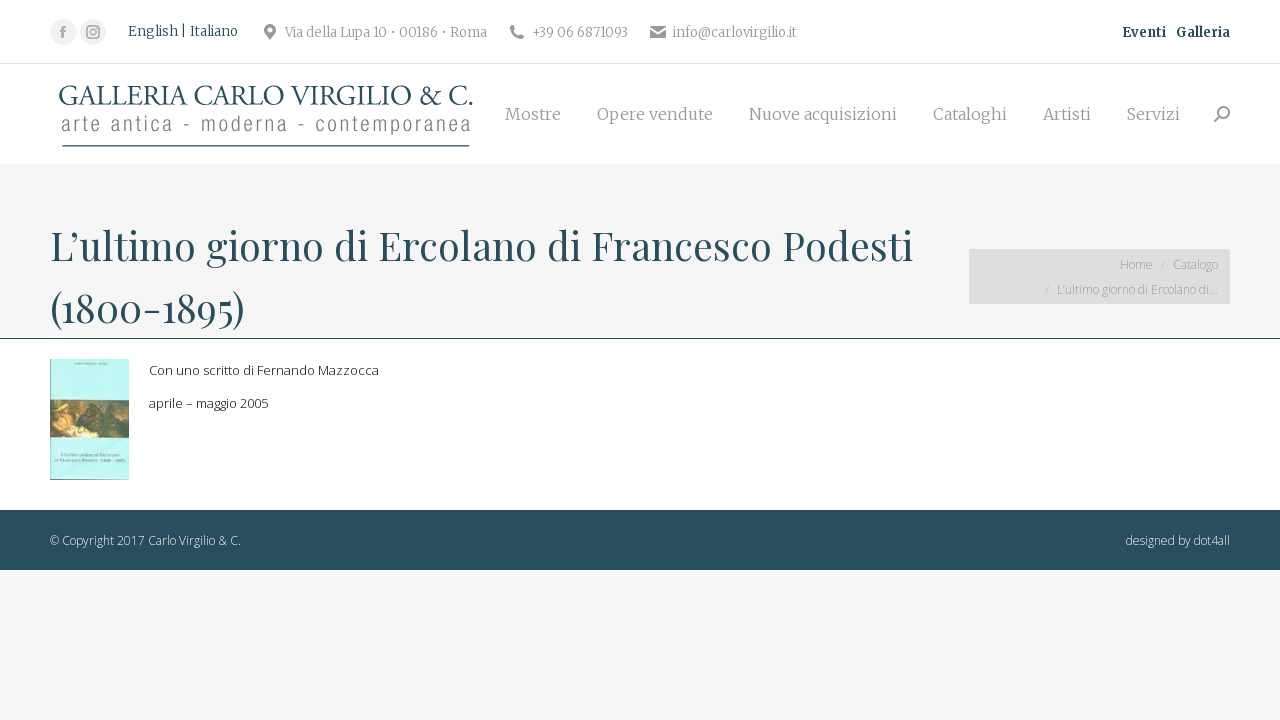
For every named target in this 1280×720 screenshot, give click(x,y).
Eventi (1144, 32)
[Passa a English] (157, 32)
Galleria (1203, 32)
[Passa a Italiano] (214, 32)
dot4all (1212, 540)
